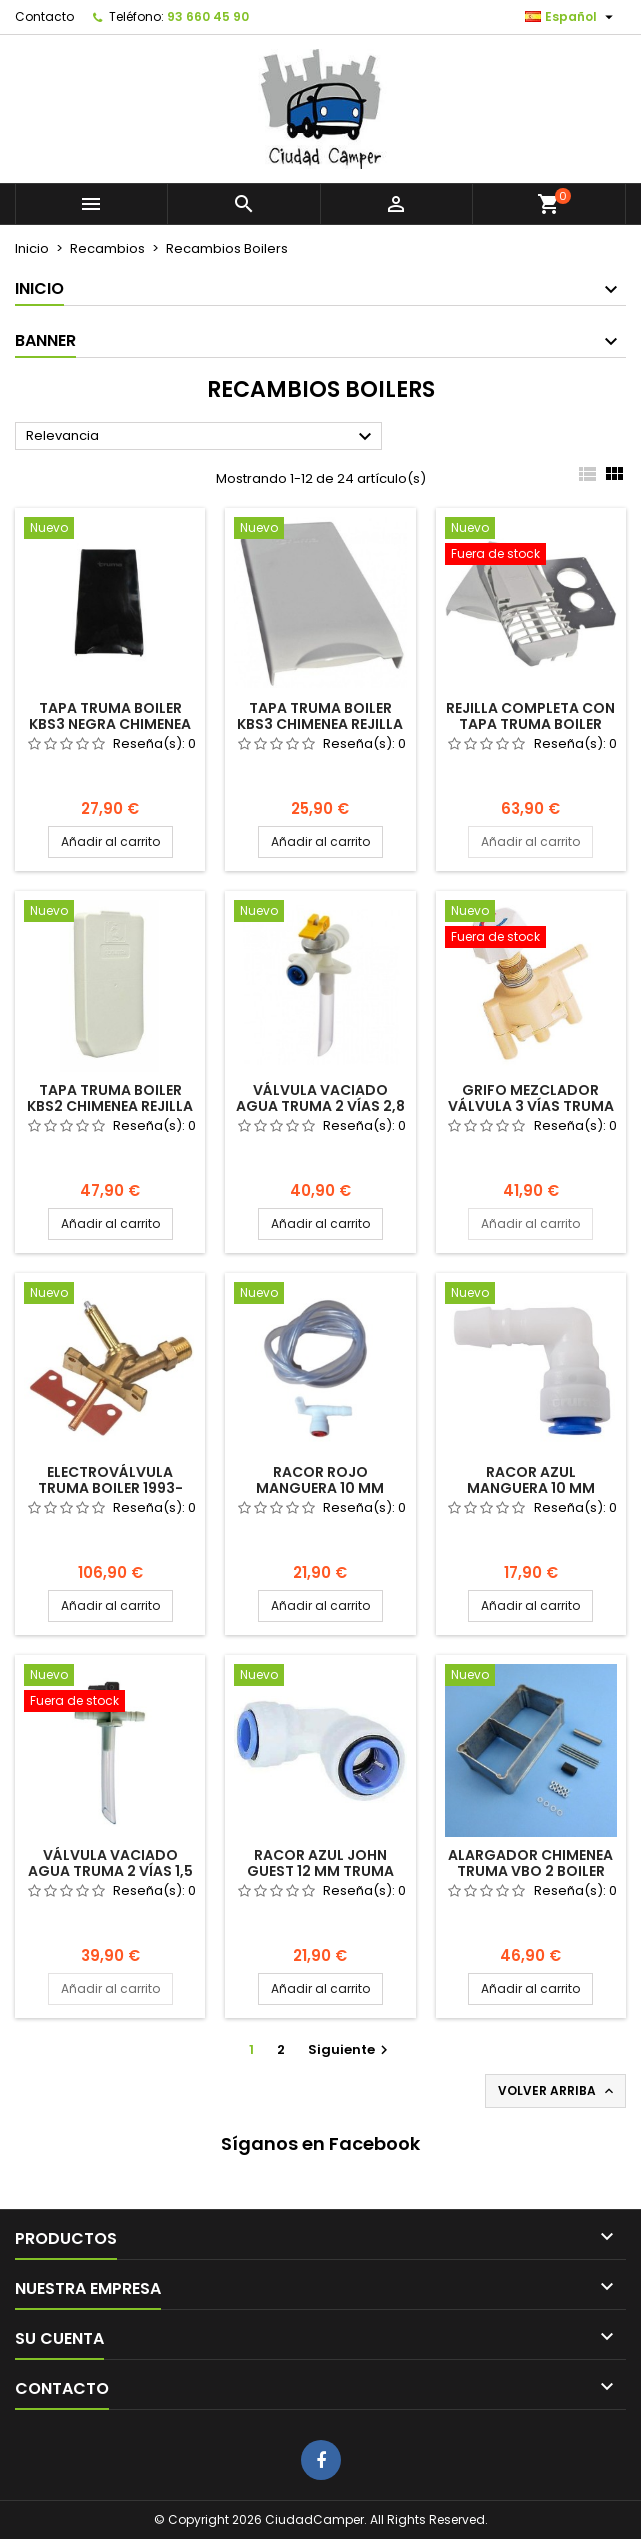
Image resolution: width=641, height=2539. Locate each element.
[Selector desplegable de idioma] (571, 17)
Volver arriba (557, 2091)
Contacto (44, 16)
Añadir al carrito (110, 841)
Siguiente (350, 2049)
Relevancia (201, 437)
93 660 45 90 (208, 16)
